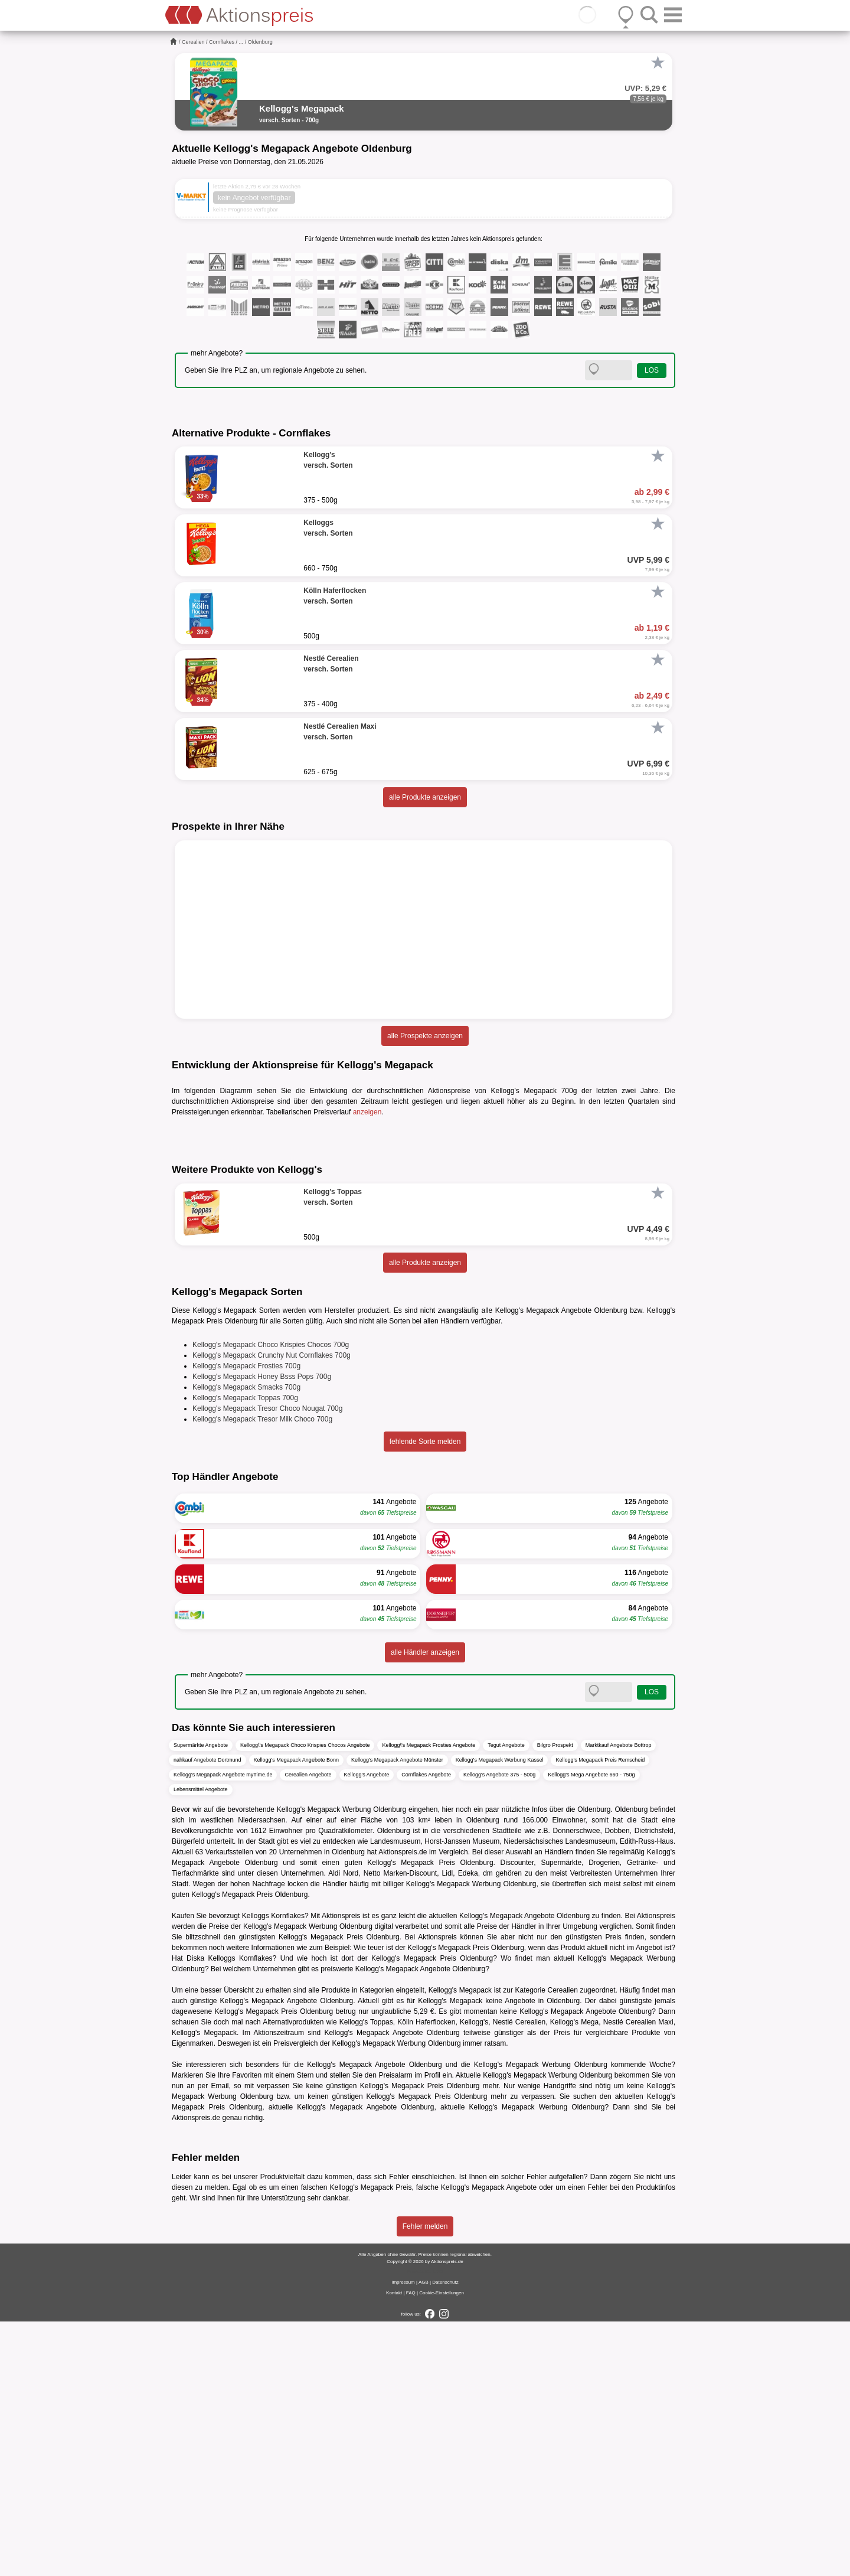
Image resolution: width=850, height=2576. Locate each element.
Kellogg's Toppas (366, 2277)
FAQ (411, 2547)
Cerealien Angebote (308, 2030)
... (241, 42)
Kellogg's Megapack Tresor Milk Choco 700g (262, 1674)
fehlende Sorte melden (425, 1697)
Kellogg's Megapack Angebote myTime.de (223, 2030)
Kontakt (394, 2547)
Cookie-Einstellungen (441, 2547)
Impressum (403, 2536)
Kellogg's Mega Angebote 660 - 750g (591, 2030)
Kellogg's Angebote (367, 2030)
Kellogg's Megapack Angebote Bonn (296, 2015)
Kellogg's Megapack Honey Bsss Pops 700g (261, 1632)
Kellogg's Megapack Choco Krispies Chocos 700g (270, 1600)
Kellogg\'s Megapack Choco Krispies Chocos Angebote (305, 2000)
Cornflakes (221, 42)
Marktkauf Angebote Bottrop (619, 2000)
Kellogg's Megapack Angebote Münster (397, 2015)
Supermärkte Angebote (201, 2000)
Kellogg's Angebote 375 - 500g (499, 2030)
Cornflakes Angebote (426, 2030)
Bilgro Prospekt (555, 2000)
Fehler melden (425, 2481)
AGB (424, 2536)
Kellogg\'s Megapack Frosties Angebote (428, 2000)
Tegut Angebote (506, 2000)
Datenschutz (445, 2536)
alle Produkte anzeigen (425, 797)
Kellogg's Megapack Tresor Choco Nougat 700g (267, 1663)
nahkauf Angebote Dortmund (207, 2015)
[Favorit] (657, 62)
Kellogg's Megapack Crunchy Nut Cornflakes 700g (271, 1610)
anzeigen (367, 1112)
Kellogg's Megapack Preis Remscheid (600, 2015)
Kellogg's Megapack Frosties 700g (246, 1621)
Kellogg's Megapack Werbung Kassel (500, 2015)
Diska (195, 2213)
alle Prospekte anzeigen (425, 1036)
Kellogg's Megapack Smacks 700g (246, 1642)
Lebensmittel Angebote (201, 2044)
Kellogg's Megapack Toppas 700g (245, 1653)
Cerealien (193, 42)
